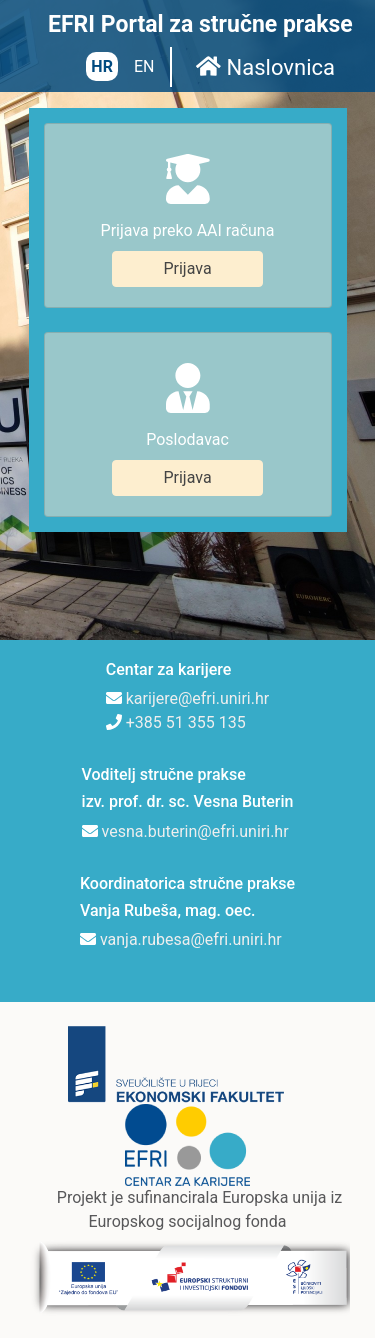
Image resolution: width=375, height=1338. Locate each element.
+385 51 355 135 (186, 722)
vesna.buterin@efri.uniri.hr (195, 831)
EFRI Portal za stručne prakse (200, 24)
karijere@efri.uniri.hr (197, 698)
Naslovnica (265, 67)
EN (144, 66)
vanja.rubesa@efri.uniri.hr (191, 939)
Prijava (187, 268)
